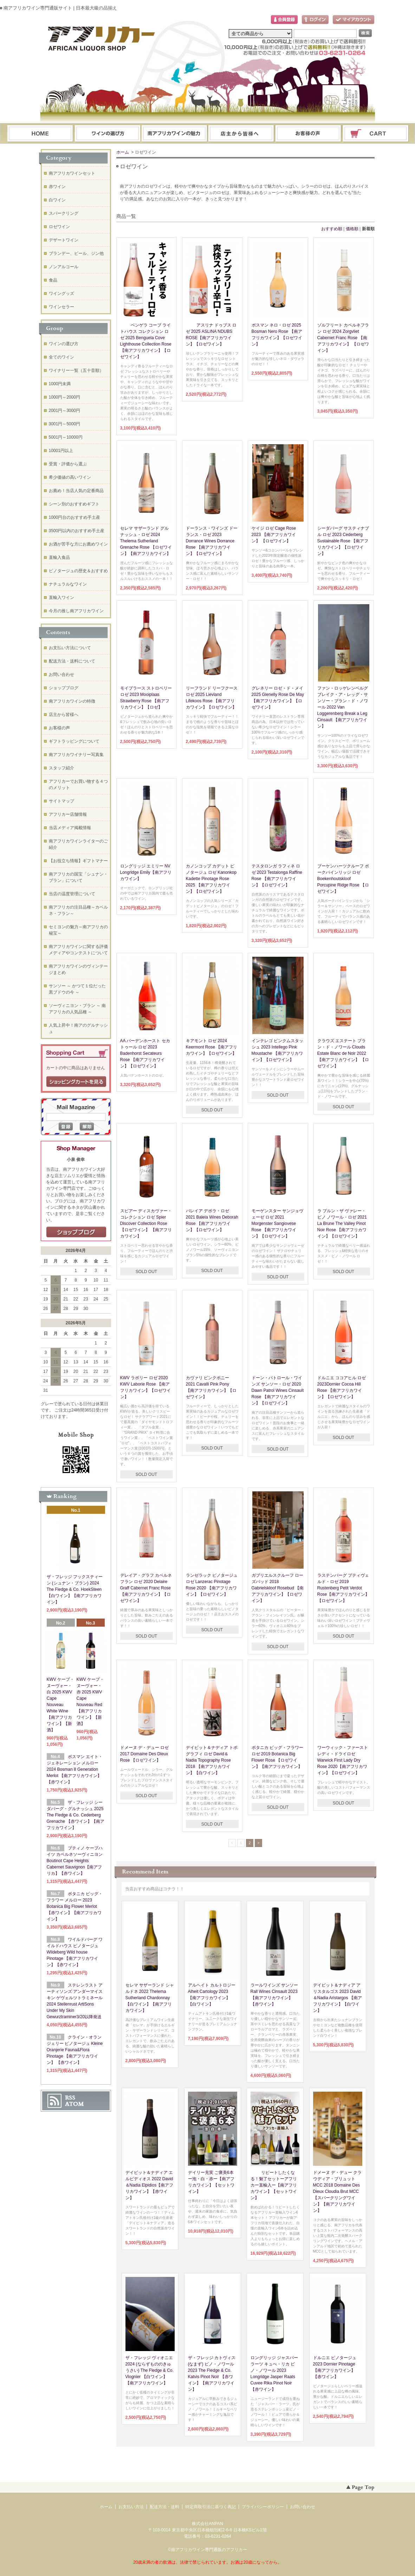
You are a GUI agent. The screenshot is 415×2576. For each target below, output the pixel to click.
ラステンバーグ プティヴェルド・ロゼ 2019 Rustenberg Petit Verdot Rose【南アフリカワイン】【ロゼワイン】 (343, 1588)
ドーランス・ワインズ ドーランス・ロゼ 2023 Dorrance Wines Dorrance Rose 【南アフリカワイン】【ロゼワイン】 (212, 541)
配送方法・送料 (164, 2506)
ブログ (241, 133)
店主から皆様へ (63, 714)
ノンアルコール (63, 266)
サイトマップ (61, 801)
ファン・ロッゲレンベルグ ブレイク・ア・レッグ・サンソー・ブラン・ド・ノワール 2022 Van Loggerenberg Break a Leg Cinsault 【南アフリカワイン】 (342, 707)
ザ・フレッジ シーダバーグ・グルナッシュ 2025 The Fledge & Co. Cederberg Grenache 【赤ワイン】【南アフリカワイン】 (75, 1815)
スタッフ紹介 (61, 768)
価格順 (352, 228)
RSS (70, 2098)
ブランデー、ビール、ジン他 (76, 253)
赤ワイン (57, 186)
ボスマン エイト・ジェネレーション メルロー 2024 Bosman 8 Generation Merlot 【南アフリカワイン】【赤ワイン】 (75, 1769)
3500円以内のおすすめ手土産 (77, 530)
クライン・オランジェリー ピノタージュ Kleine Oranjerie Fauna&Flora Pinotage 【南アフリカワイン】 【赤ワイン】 (75, 2050)
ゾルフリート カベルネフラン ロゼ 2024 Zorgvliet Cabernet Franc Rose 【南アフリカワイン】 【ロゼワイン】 (343, 338)
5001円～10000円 (66, 437)
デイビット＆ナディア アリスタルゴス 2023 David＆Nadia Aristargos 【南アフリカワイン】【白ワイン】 (337, 1998)
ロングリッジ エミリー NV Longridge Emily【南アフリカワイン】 (145, 872)
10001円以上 (61, 450)
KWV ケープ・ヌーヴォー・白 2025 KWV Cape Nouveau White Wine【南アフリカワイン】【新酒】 (60, 1704)
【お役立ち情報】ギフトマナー (78, 860)
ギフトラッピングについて (74, 741)
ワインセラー (61, 306)
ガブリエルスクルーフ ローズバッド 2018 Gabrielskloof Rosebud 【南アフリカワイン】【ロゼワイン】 (278, 1588)
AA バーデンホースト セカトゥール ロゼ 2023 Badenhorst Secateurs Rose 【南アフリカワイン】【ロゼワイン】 (145, 1053)
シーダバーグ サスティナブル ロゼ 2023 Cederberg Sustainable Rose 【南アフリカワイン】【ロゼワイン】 (343, 541)
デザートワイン (63, 240)
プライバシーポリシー (263, 2506)
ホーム (40, 133)
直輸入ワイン (61, 597)
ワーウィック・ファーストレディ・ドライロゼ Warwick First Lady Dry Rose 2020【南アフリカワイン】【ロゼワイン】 (342, 1760)
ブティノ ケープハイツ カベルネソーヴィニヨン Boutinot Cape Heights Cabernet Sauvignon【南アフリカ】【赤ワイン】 (75, 1861)
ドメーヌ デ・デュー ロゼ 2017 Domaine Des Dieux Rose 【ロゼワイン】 (144, 1754)
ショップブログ (63, 687)
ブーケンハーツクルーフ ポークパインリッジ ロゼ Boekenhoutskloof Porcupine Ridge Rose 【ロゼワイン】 (343, 879)
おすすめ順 (331, 228)
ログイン (315, 20)
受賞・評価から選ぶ (68, 463)
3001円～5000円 (64, 423)
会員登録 (284, 20)
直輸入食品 (59, 557)
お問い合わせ (308, 133)
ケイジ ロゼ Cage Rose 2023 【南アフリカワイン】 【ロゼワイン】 (274, 534)
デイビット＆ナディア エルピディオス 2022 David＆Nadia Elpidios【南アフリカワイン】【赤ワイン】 (149, 2185)
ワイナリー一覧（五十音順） (76, 370)
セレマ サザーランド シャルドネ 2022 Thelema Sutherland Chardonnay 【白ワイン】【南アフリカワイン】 (149, 1998)
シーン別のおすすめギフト (74, 504)
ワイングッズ (61, 293)
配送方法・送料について (72, 661)
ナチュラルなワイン (68, 584)
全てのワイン (61, 357)
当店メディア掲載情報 (70, 827)
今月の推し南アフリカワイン (76, 610)
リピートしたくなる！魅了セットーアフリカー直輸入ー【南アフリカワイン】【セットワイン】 (274, 2185)
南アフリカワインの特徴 (72, 701)
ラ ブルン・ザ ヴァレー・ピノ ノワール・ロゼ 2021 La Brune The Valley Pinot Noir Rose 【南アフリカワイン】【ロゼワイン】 (342, 1223)
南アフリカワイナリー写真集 (76, 754)
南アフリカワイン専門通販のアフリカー (209, 2549)
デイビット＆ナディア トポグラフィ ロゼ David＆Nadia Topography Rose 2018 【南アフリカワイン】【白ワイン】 (212, 1760)
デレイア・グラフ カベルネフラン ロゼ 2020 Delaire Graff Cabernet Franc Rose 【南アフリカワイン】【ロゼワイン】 (146, 1588)
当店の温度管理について (72, 893)
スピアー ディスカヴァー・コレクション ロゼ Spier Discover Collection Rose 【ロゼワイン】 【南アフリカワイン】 (146, 1223)
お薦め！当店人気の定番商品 (76, 490)
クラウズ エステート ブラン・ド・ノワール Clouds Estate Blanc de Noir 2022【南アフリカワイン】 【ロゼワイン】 (343, 1053)
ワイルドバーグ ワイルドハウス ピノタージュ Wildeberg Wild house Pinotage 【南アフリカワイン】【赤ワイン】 (75, 1952)
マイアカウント (353, 20)
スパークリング (63, 213)
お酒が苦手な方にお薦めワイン (78, 544)
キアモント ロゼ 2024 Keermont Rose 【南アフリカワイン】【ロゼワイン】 (212, 1047)
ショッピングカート (376, 133)
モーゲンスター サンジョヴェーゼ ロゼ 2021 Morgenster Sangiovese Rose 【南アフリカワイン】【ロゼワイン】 (277, 1223)
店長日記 (76, 1232)
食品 (53, 280)
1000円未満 (60, 383)
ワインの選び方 (107, 133)
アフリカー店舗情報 (68, 814)
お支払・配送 (174, 133)
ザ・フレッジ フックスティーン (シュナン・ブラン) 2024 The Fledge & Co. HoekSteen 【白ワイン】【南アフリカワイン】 (75, 1589)
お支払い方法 (131, 2506)
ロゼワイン (59, 226)
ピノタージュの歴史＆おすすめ (78, 570)
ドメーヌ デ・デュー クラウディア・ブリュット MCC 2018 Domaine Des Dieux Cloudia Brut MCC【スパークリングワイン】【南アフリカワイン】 (337, 2191)
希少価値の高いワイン (70, 477)
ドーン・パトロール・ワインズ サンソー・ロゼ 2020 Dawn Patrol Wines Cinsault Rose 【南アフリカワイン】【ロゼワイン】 (278, 1390)
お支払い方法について (70, 647)
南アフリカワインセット (72, 173)
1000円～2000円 (64, 397)
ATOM (74, 2104)
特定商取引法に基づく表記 (210, 2506)
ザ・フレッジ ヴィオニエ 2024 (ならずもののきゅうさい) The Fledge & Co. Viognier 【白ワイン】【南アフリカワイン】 (149, 2370)
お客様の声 (59, 727)
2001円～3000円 (64, 410)
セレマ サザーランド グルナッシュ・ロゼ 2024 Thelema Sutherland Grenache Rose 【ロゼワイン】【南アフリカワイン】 (146, 541)
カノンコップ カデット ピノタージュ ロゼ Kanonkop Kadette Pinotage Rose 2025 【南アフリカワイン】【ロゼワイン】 (211, 879)
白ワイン (57, 200)
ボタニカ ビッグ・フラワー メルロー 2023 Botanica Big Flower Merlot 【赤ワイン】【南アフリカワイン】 (75, 1906)
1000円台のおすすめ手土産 (74, 517)
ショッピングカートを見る (76, 1081)
